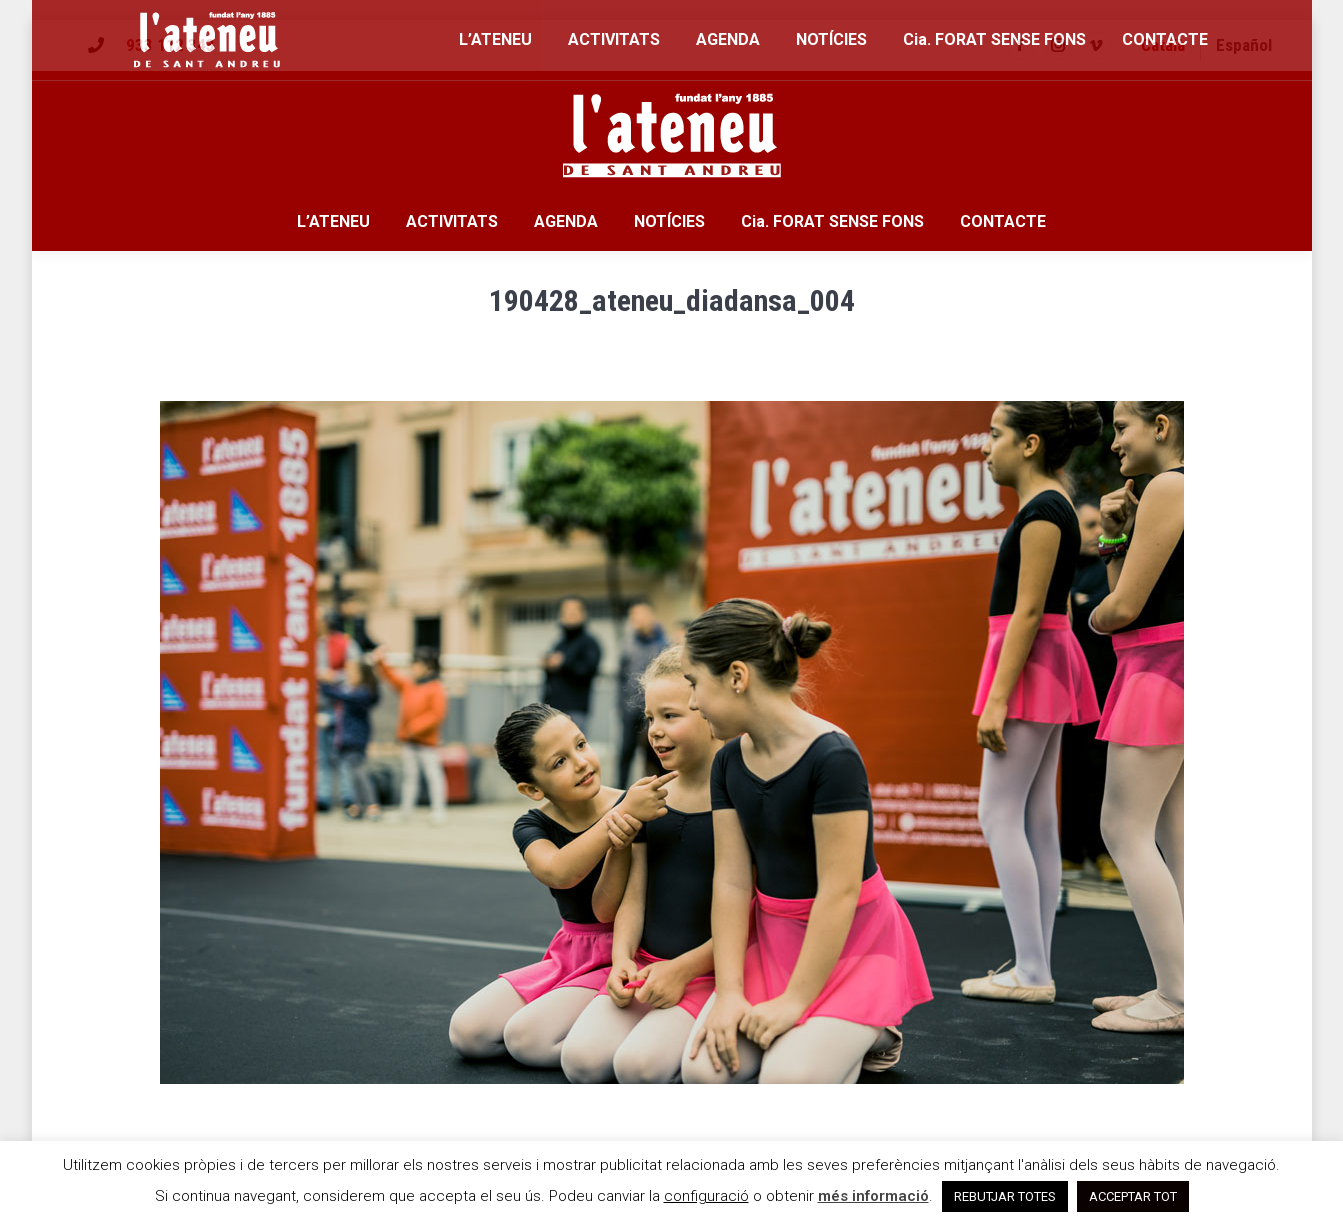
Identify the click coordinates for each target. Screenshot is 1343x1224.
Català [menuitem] (1163, 45)
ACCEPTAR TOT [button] (1133, 1196)
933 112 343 (170, 45)
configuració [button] (706, 1196)
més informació (873, 1196)
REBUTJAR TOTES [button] (1005, 1196)
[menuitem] (1163, 45)
